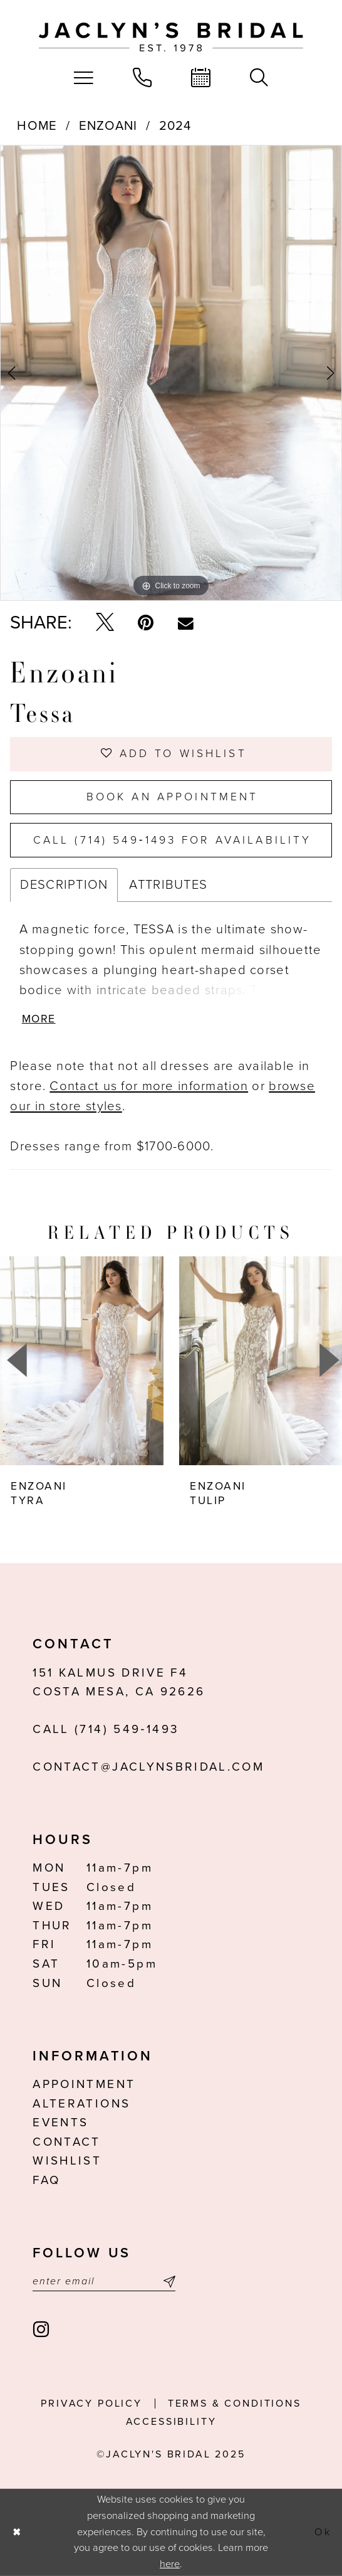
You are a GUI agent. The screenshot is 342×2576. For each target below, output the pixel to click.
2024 (175, 126)
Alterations (81, 2104)
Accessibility (171, 2421)
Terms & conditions (234, 2403)
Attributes (168, 885)
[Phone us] (142, 78)
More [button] (39, 1019)
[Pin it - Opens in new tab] (145, 623)
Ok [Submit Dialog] (323, 2532)
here (170, 2564)
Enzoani (108, 126)
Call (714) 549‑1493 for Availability (172, 840)
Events (60, 2123)
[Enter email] (104, 2282)
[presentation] (81, 1360)
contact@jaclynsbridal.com (148, 1767)
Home (37, 126)
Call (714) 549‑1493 (106, 1729)
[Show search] (259, 78)
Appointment (84, 2084)
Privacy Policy (91, 2403)
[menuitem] (83, 78)
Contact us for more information (148, 1086)
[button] (83, 78)
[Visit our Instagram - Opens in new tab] (42, 2330)
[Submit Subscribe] (166, 2282)
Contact (66, 2142)
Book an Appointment (172, 796)
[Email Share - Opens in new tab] (185, 622)
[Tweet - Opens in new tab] (105, 622)
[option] (171, 373)
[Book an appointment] (201, 78)
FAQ (46, 2180)
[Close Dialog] (16, 2532)
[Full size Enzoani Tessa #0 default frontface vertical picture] (171, 373)
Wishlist (67, 2161)
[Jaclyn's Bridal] (171, 37)
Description (64, 885)
